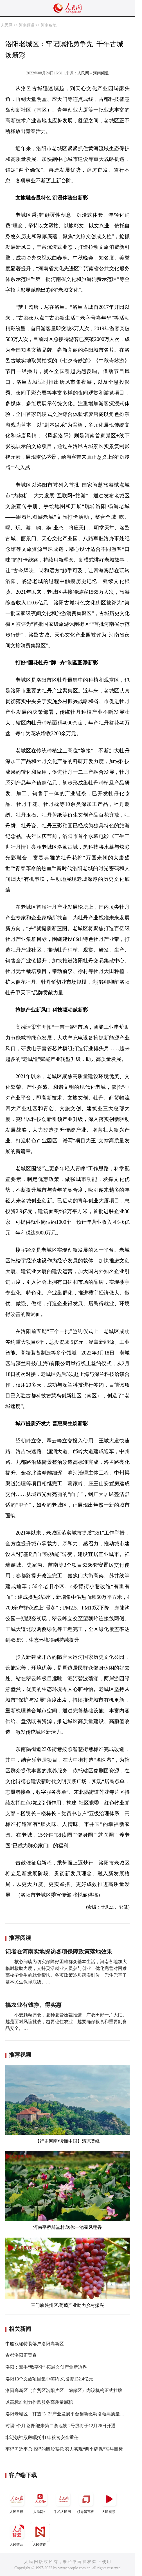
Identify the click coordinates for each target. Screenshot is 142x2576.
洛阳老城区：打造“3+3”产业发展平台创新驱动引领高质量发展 (67, 2413)
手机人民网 (63, 2501)
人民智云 (17, 2534)
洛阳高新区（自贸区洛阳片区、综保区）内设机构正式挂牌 (63, 2390)
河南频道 (27, 25)
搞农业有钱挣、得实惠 (33, 2005)
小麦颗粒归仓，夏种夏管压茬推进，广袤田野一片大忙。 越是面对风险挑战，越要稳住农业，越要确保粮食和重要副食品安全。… (66, 2021)
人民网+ (40, 2501)
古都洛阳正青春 (21, 2355)
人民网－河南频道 (93, 73)
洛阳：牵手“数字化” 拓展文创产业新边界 (46, 2367)
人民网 (7, 25)
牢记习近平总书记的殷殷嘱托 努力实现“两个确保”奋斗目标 (64, 2449)
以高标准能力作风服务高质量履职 (39, 2402)
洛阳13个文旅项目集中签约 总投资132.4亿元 (49, 2379)
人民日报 (17, 2501)
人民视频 (109, 2501)
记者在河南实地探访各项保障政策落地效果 (58, 1951)
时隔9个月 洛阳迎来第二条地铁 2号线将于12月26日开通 (60, 2425)
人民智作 (40, 2534)
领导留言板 (86, 2501)
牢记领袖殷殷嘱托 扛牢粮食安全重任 (41, 2437)
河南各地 (49, 25)
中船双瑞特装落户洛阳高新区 (34, 2343)
